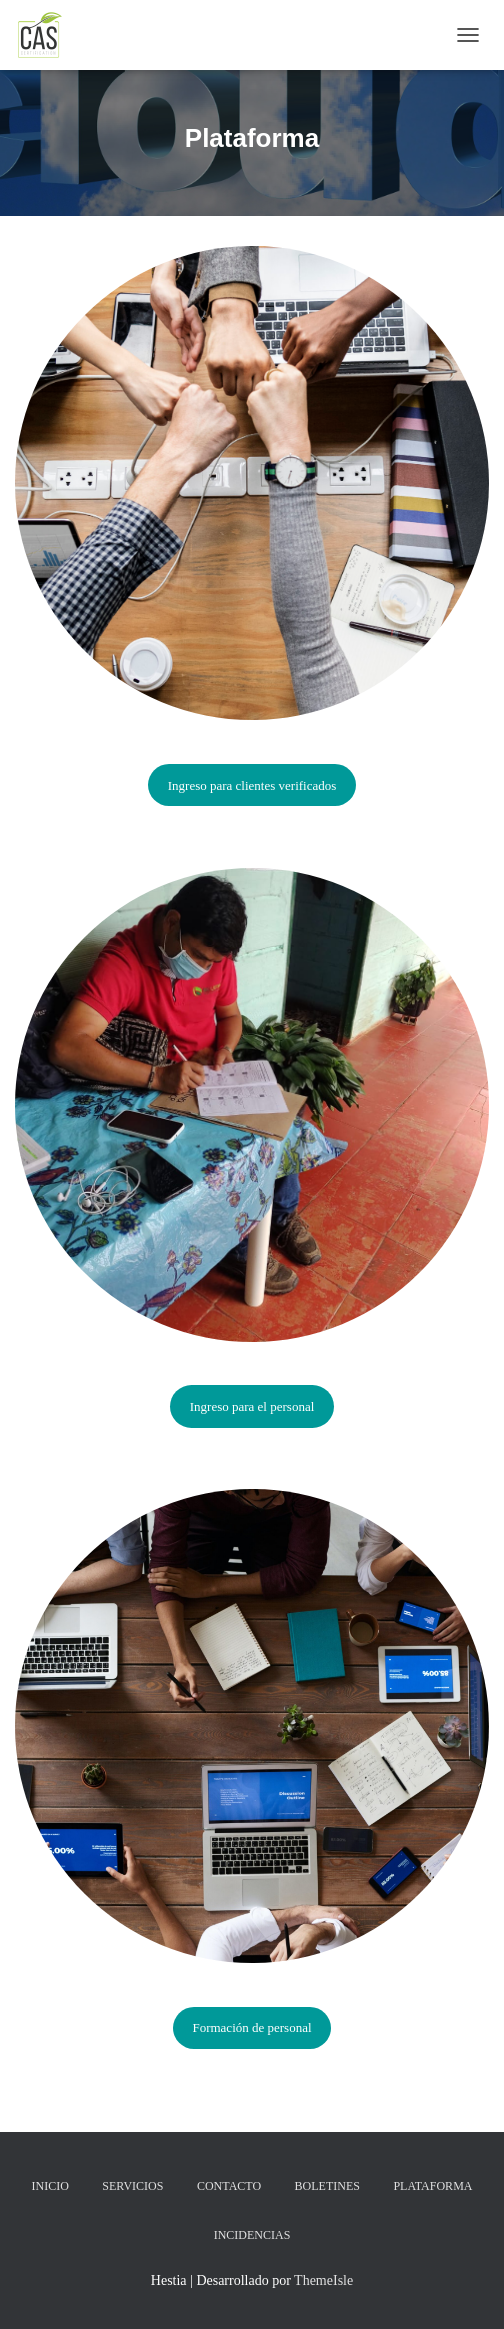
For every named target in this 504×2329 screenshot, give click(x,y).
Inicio (50, 2186)
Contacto (229, 2186)
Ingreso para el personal (252, 1406)
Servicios (132, 2186)
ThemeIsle (323, 2280)
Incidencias (252, 2235)
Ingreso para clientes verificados (252, 785)
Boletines (327, 2186)
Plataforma (432, 2186)
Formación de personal (251, 2027)
